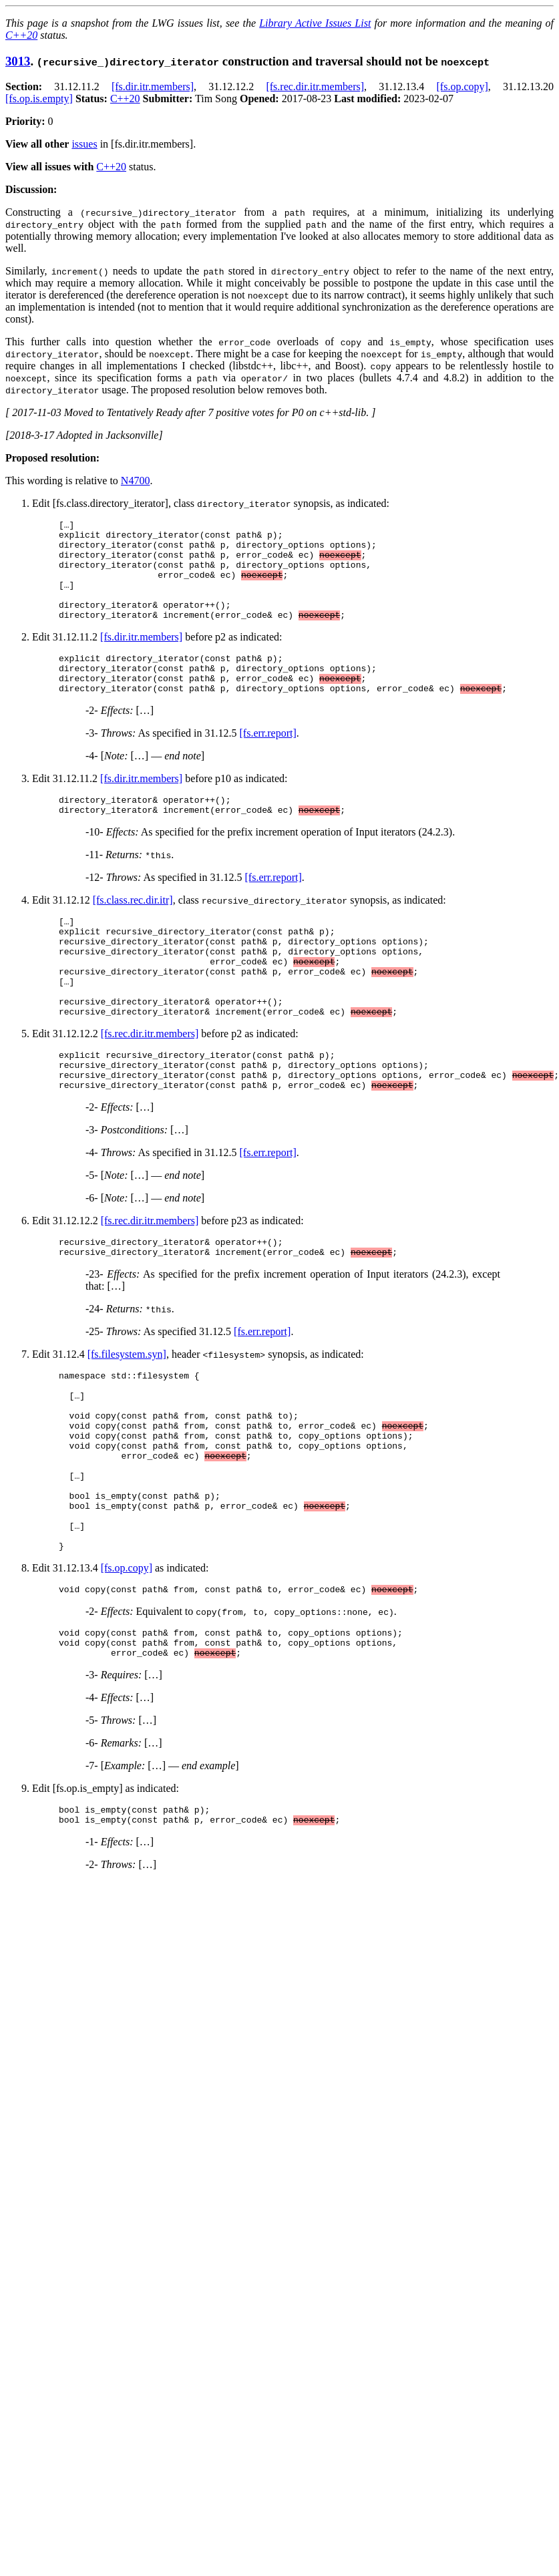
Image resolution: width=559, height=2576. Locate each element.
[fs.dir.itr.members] (153, 86)
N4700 (135, 480)
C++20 (21, 35)
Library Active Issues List (315, 23)
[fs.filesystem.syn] (126, 1418)
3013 (17, 61)
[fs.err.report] (268, 761)
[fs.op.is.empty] (39, 98)
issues (84, 144)
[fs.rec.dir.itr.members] (315, 86)
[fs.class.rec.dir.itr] (133, 932)
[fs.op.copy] (462, 86)
